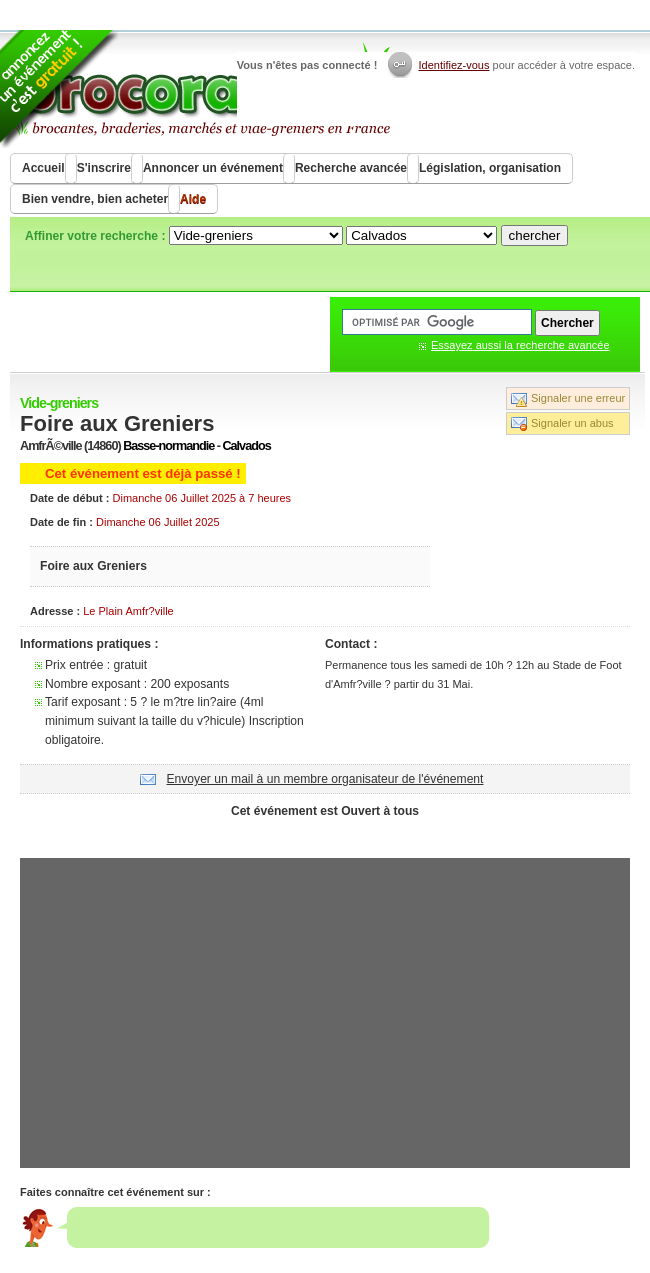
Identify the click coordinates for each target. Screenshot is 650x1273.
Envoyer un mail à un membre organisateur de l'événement (325, 779)
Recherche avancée (351, 168)
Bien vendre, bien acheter (95, 199)
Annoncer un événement (213, 168)
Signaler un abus (572, 423)
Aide (193, 199)
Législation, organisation (490, 168)
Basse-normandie (168, 446)
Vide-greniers (59, 403)
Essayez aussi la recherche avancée (520, 345)
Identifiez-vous (454, 65)
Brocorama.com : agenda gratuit (201, 90)
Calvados (246, 446)
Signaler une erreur (578, 398)
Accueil (43, 168)
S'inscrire (104, 168)
